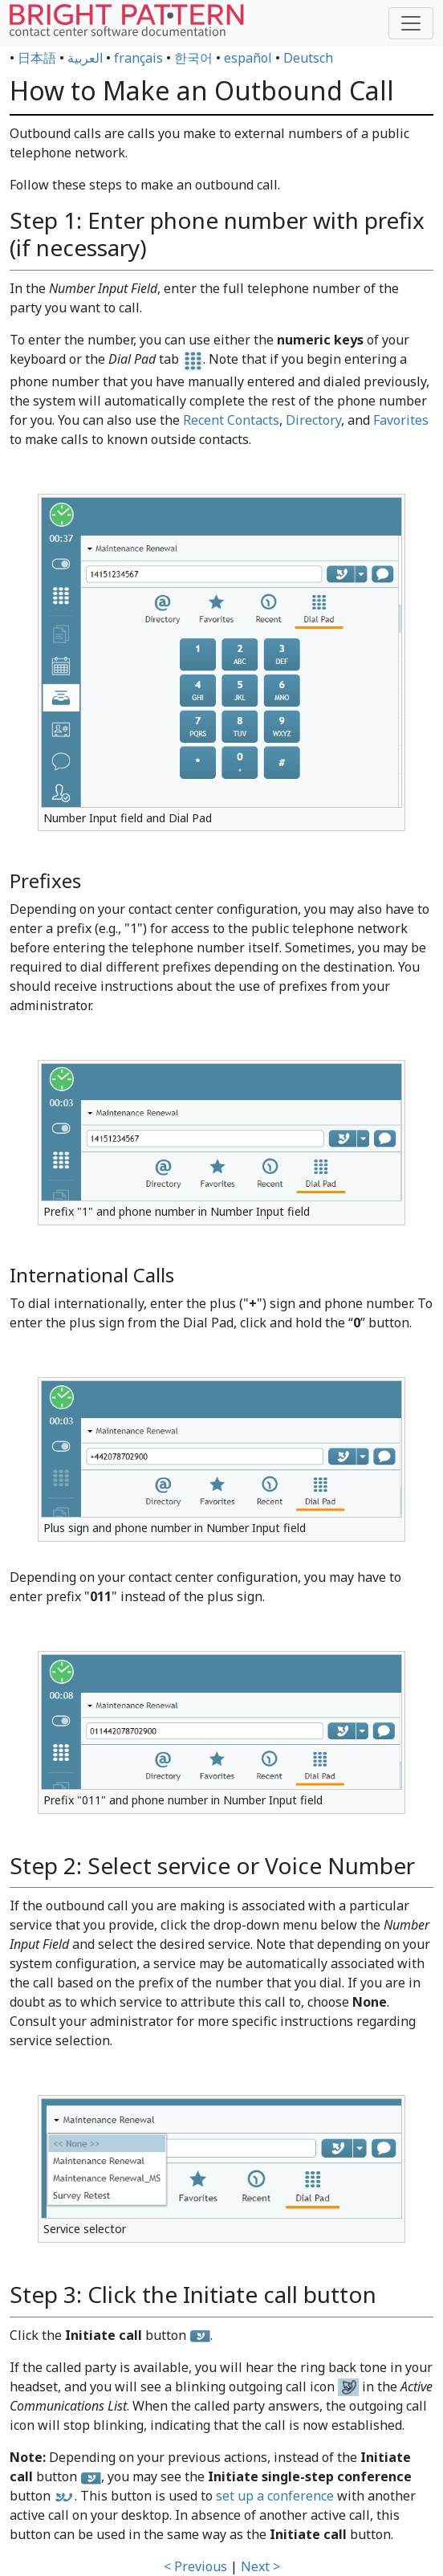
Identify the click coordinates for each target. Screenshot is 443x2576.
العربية (85, 58)
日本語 (37, 58)
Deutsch (308, 58)
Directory (313, 420)
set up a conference (275, 2496)
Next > (260, 2566)
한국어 (193, 58)
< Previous (195, 2566)
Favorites (401, 420)
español (248, 58)
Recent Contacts (231, 420)
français (138, 58)
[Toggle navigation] (410, 23)
